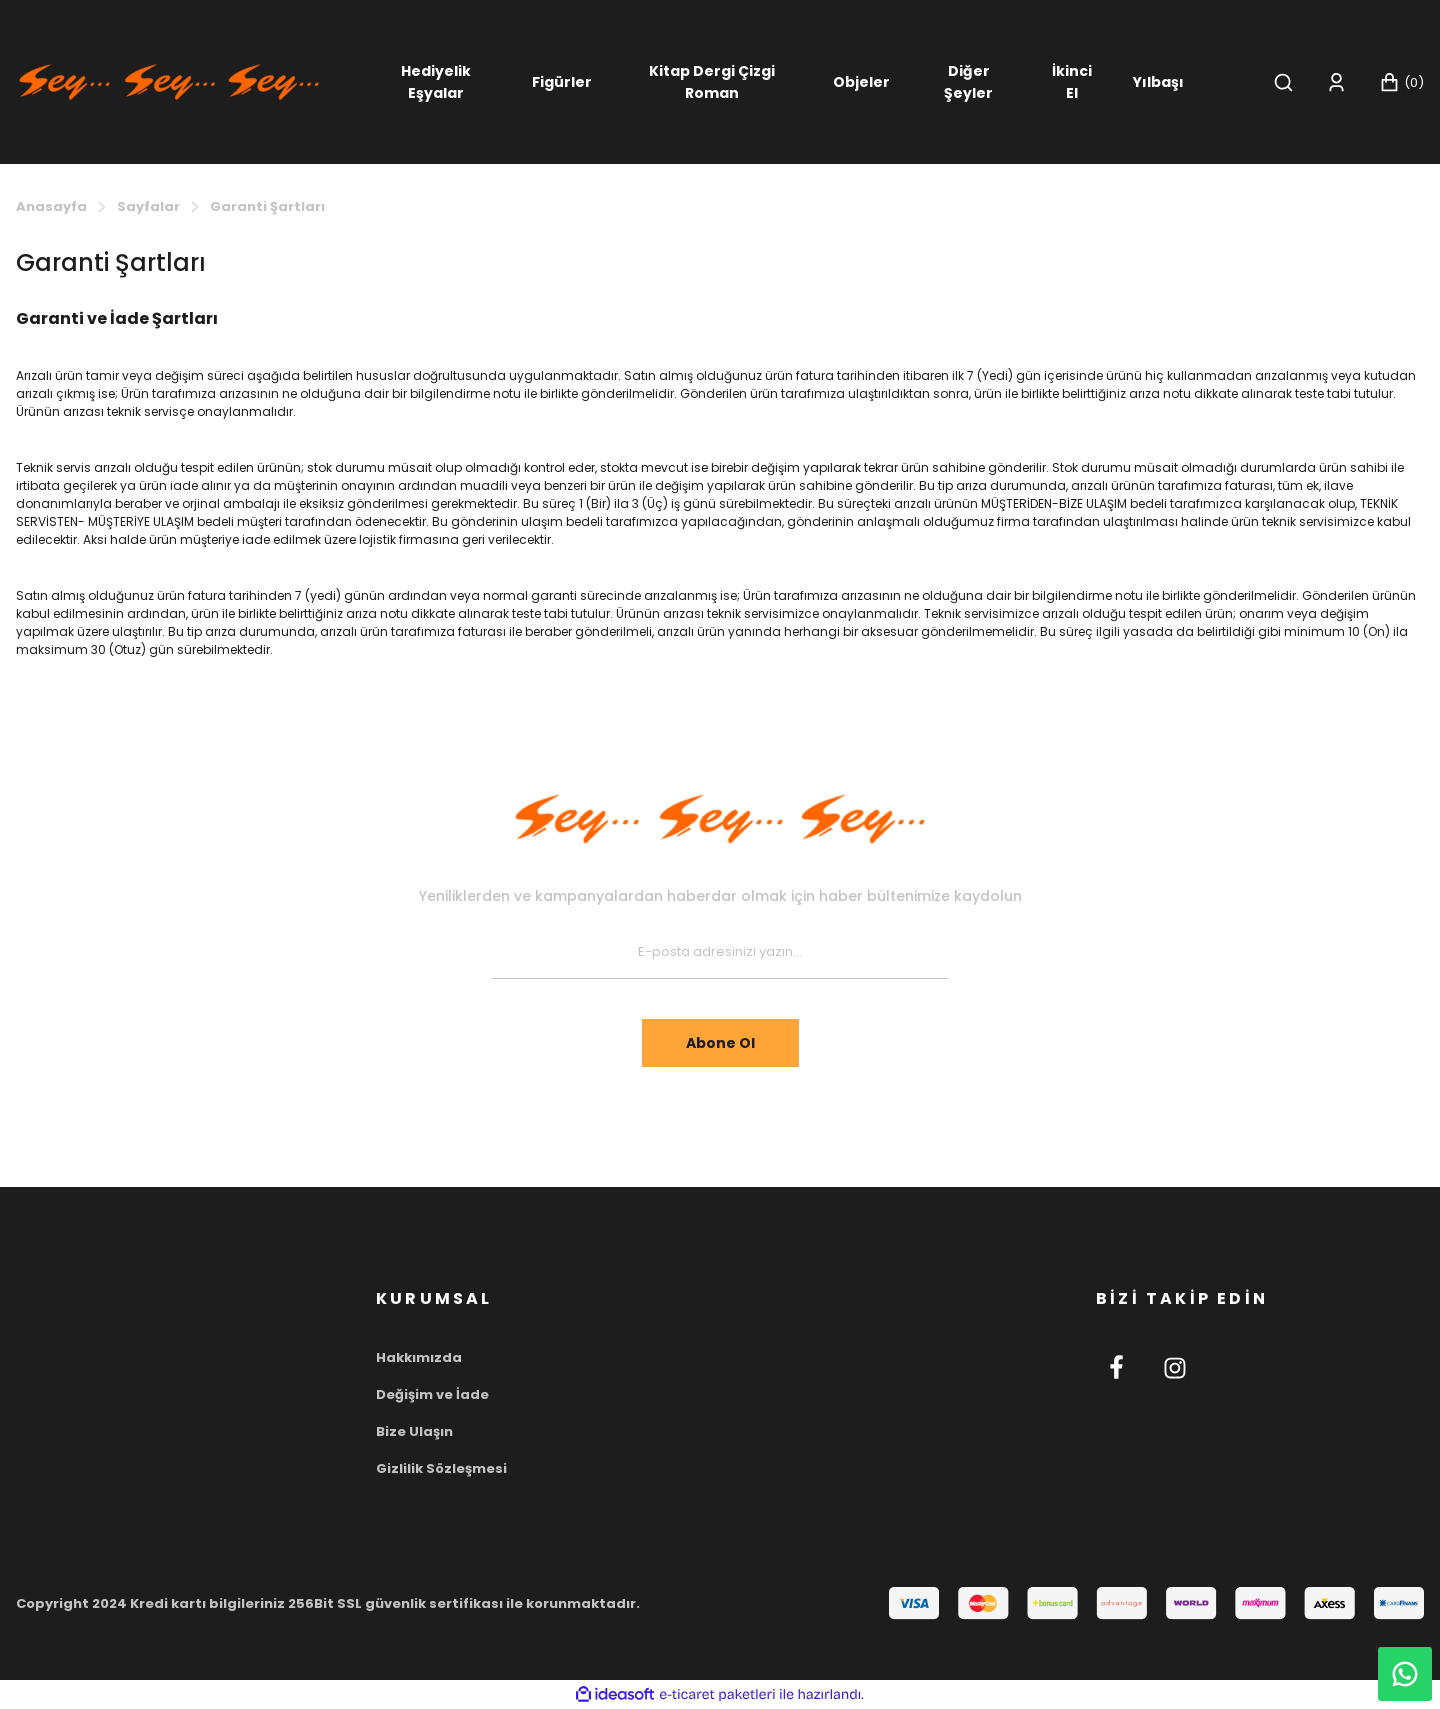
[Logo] (169, 80)
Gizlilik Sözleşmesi (441, 1468)
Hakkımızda (419, 1357)
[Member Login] (1336, 82)
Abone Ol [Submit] (720, 1043)
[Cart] (1401, 82)
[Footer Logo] (720, 819)
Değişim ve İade (432, 1394)
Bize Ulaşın (414, 1431)
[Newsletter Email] (720, 953)
